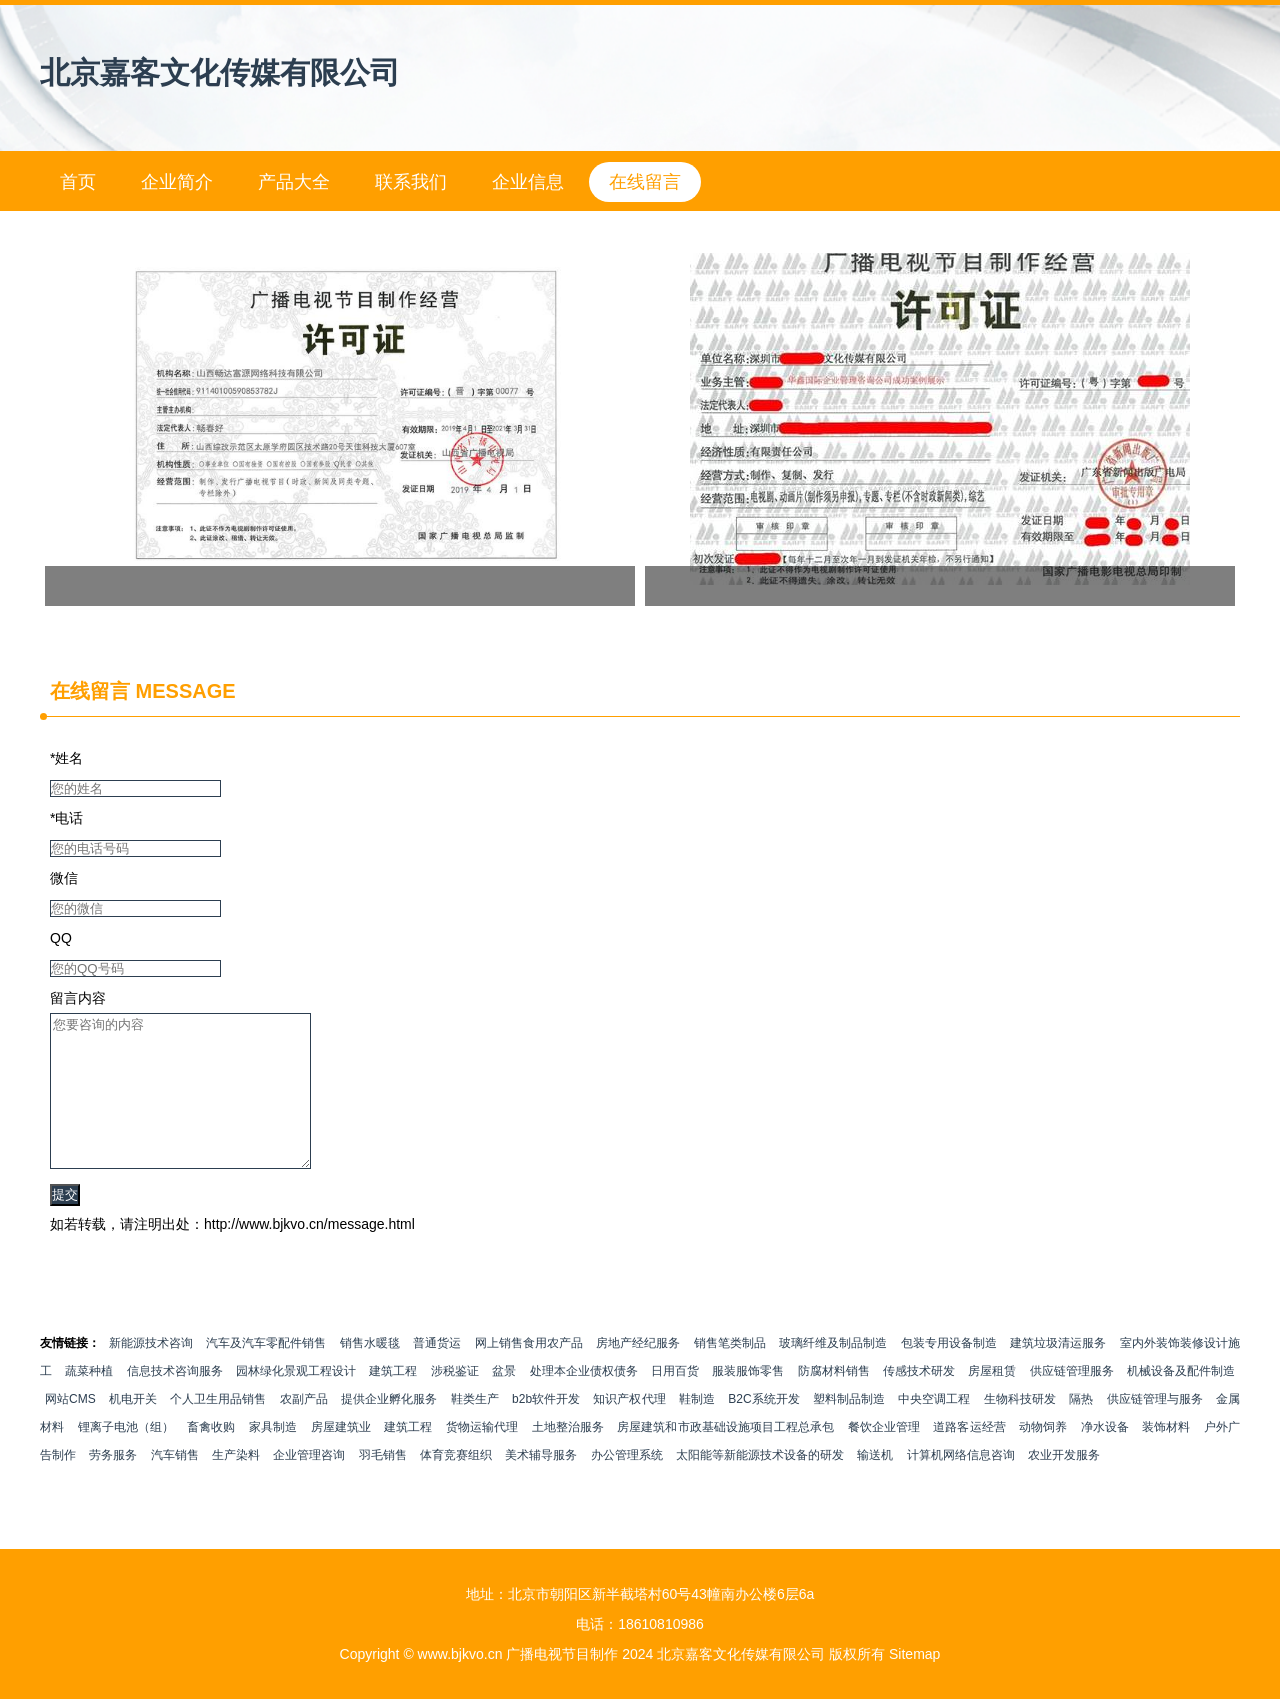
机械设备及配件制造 (1181, 1401)
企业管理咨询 (309, 1485)
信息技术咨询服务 (175, 1401)
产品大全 (294, 182)
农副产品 (304, 1429)
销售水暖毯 (370, 1373)
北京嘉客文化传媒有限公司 (220, 72)
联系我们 (411, 182)
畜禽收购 (211, 1457)
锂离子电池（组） (126, 1457)
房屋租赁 (992, 1401)
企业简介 (177, 182)
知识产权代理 (629, 1429)
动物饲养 (1043, 1457)
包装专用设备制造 (949, 1373)
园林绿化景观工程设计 (296, 1401)
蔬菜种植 (89, 1401)
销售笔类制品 (730, 1373)
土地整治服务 (568, 1457)
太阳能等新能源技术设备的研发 (760, 1485)
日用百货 (675, 1401)
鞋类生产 (475, 1429)
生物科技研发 (1020, 1429)
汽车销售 (175, 1485)
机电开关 (133, 1429)
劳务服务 (113, 1485)
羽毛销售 (383, 1485)
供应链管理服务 (1072, 1401)
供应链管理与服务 (1155, 1429)
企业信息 (528, 182)
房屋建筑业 (341, 1457)
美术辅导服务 (541, 1485)
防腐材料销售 (834, 1401)
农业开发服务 (1064, 1485)
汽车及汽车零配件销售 (266, 1373)
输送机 (875, 1485)
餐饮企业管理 (884, 1457)
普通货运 (437, 1373)
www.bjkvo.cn (460, 1654)
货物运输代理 (482, 1457)
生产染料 (236, 1485)
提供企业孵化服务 (389, 1429)
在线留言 (645, 182)
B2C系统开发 (763, 1429)
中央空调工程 (934, 1429)
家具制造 (273, 1457)
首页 (78, 182)
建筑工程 (393, 1401)
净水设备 (1105, 1457)
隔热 (1081, 1429)
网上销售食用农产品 (529, 1373)
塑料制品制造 (849, 1429)
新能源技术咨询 (151, 1373)
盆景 (504, 1401)
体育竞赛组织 (456, 1485)
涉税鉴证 (455, 1401)
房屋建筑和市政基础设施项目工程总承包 (725, 1457)
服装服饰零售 (748, 1401)
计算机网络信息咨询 (961, 1485)
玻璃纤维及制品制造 (833, 1373)
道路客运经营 (969, 1457)
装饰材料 (1166, 1457)
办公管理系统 (627, 1485)
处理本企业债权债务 (584, 1401)
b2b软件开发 (546, 1429)
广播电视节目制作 (562, 1654)
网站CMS (70, 1429)
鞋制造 (697, 1429)
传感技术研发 (919, 1401)
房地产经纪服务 (638, 1373)
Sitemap (914, 1654)
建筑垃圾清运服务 (1058, 1373)
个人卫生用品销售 (218, 1429)
